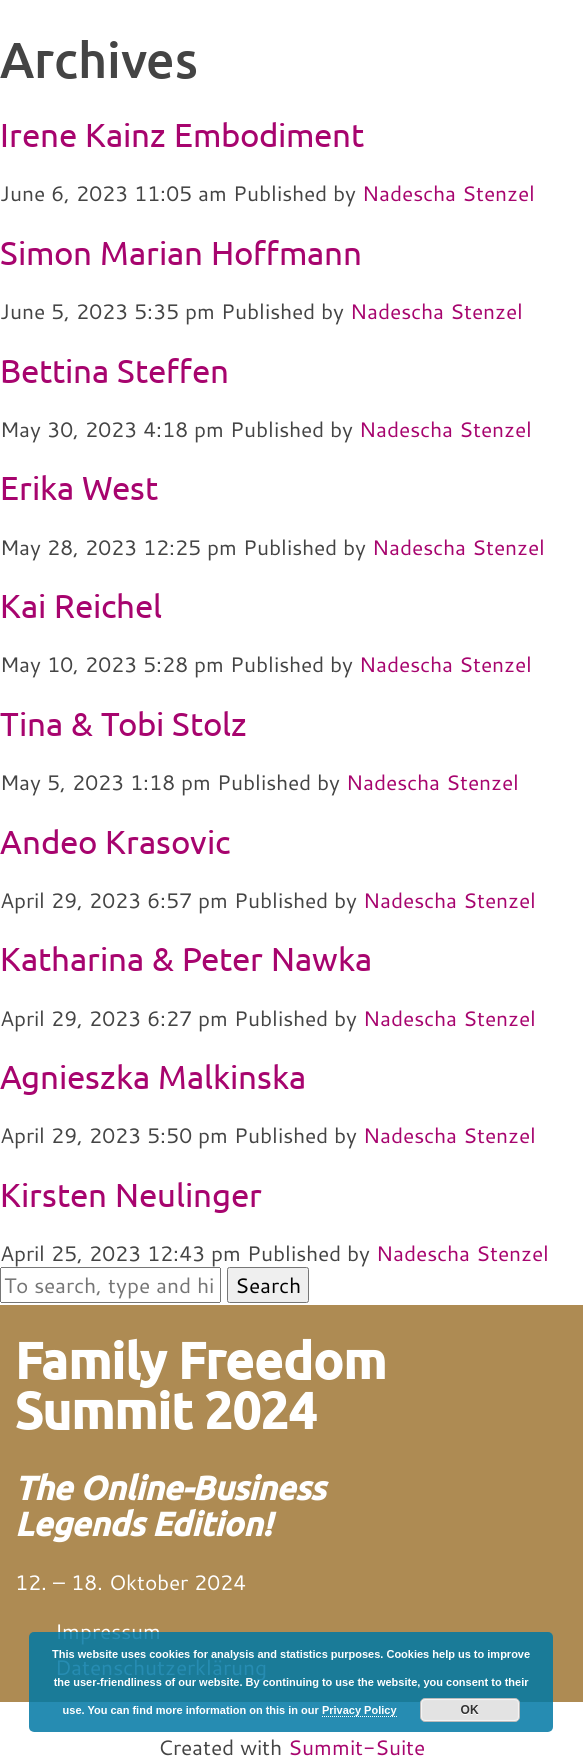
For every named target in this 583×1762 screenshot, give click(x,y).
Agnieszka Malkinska (153, 1076)
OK (470, 1710)
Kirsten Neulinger (131, 1194)
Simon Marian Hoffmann (181, 252)
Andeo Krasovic (115, 841)
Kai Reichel (81, 605)
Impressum (108, 1631)
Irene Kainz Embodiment (182, 134)
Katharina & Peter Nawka (186, 958)
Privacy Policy (359, 1710)
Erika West (79, 487)
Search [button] (268, 1285)
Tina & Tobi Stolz (123, 723)
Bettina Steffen (114, 370)
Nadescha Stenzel (448, 193)
